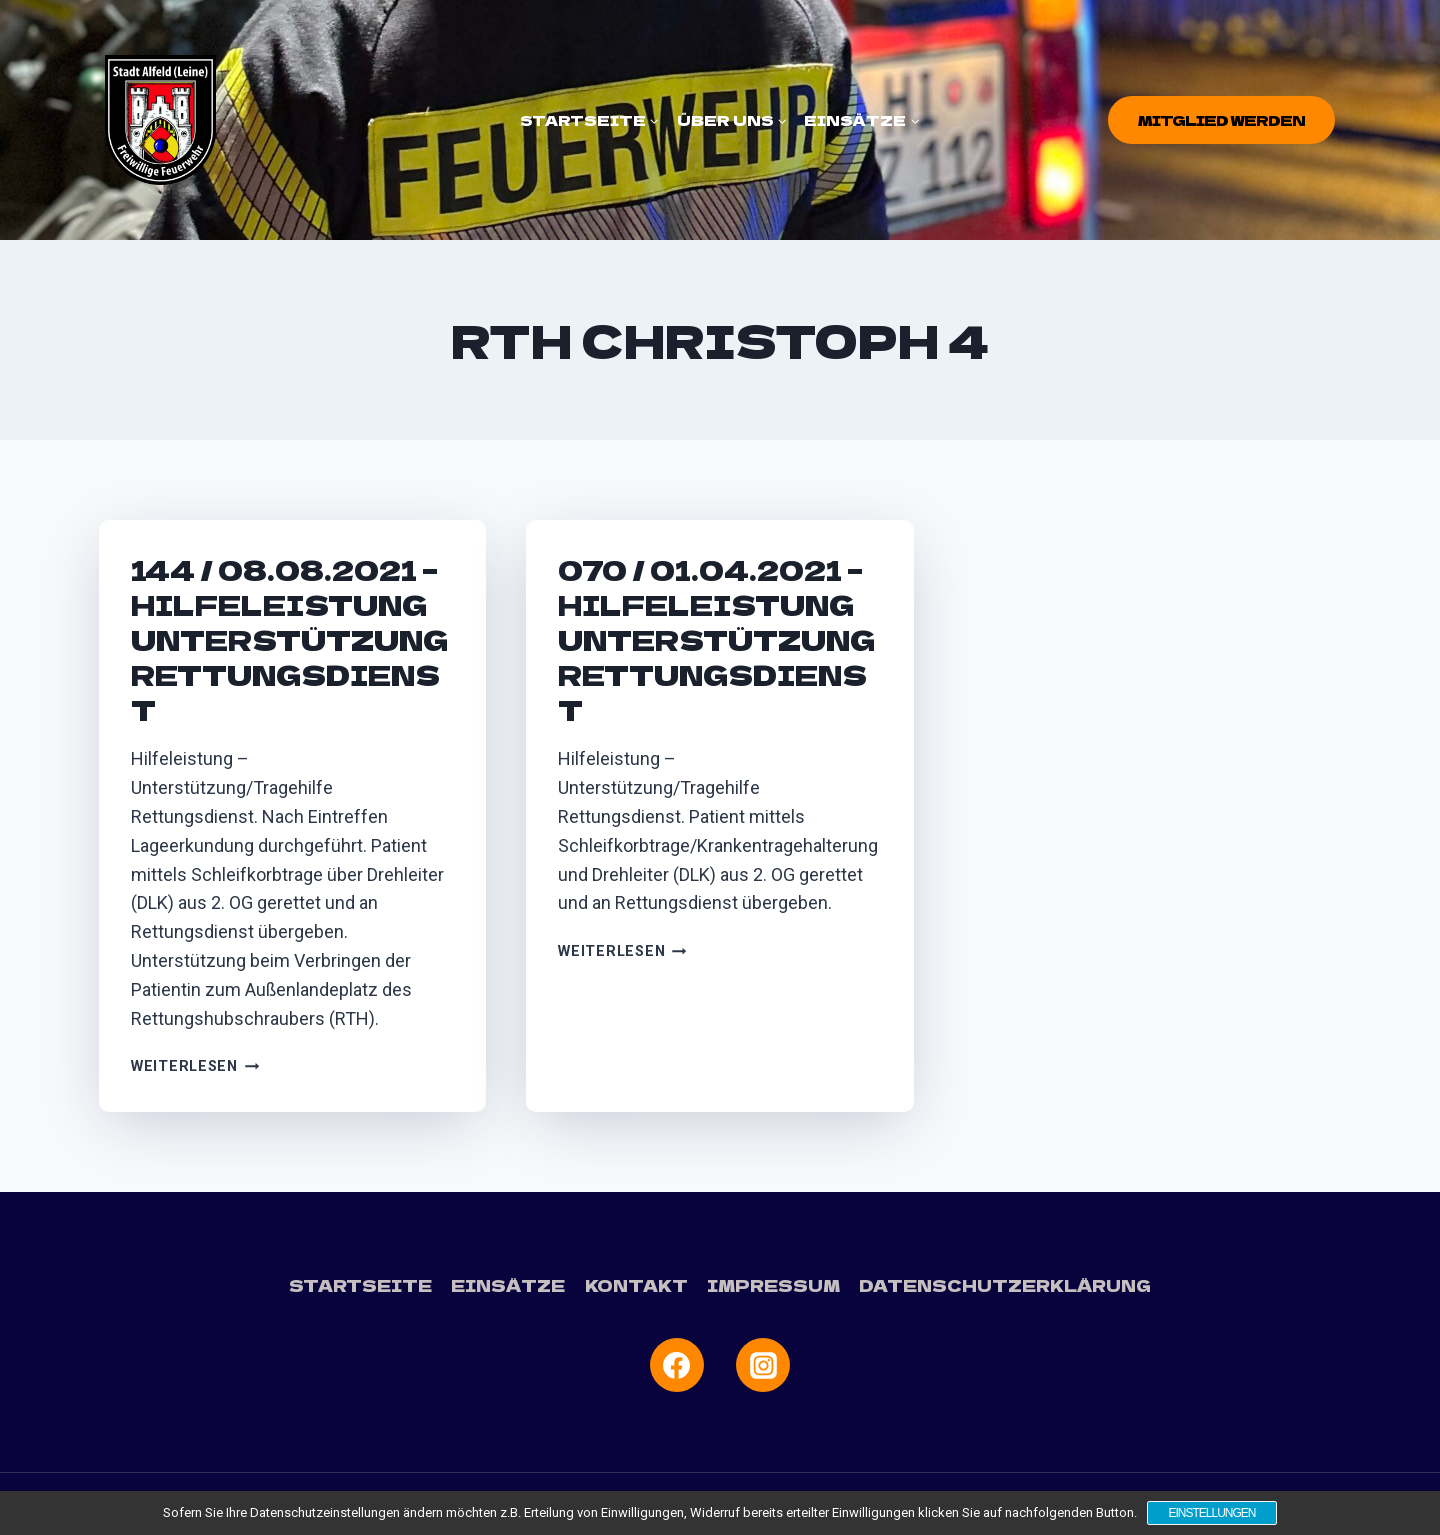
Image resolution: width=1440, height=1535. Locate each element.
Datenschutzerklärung (1005, 1285)
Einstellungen (1211, 1513)
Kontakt (636, 1285)
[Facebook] (677, 1365)
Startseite (360, 1285)
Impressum (773, 1285)
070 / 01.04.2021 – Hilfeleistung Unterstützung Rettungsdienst (716, 639)
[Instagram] (763, 1365)
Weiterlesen (195, 1066)
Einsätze (508, 1285)
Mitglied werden (1221, 120)
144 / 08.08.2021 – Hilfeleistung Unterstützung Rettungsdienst (289, 639)
